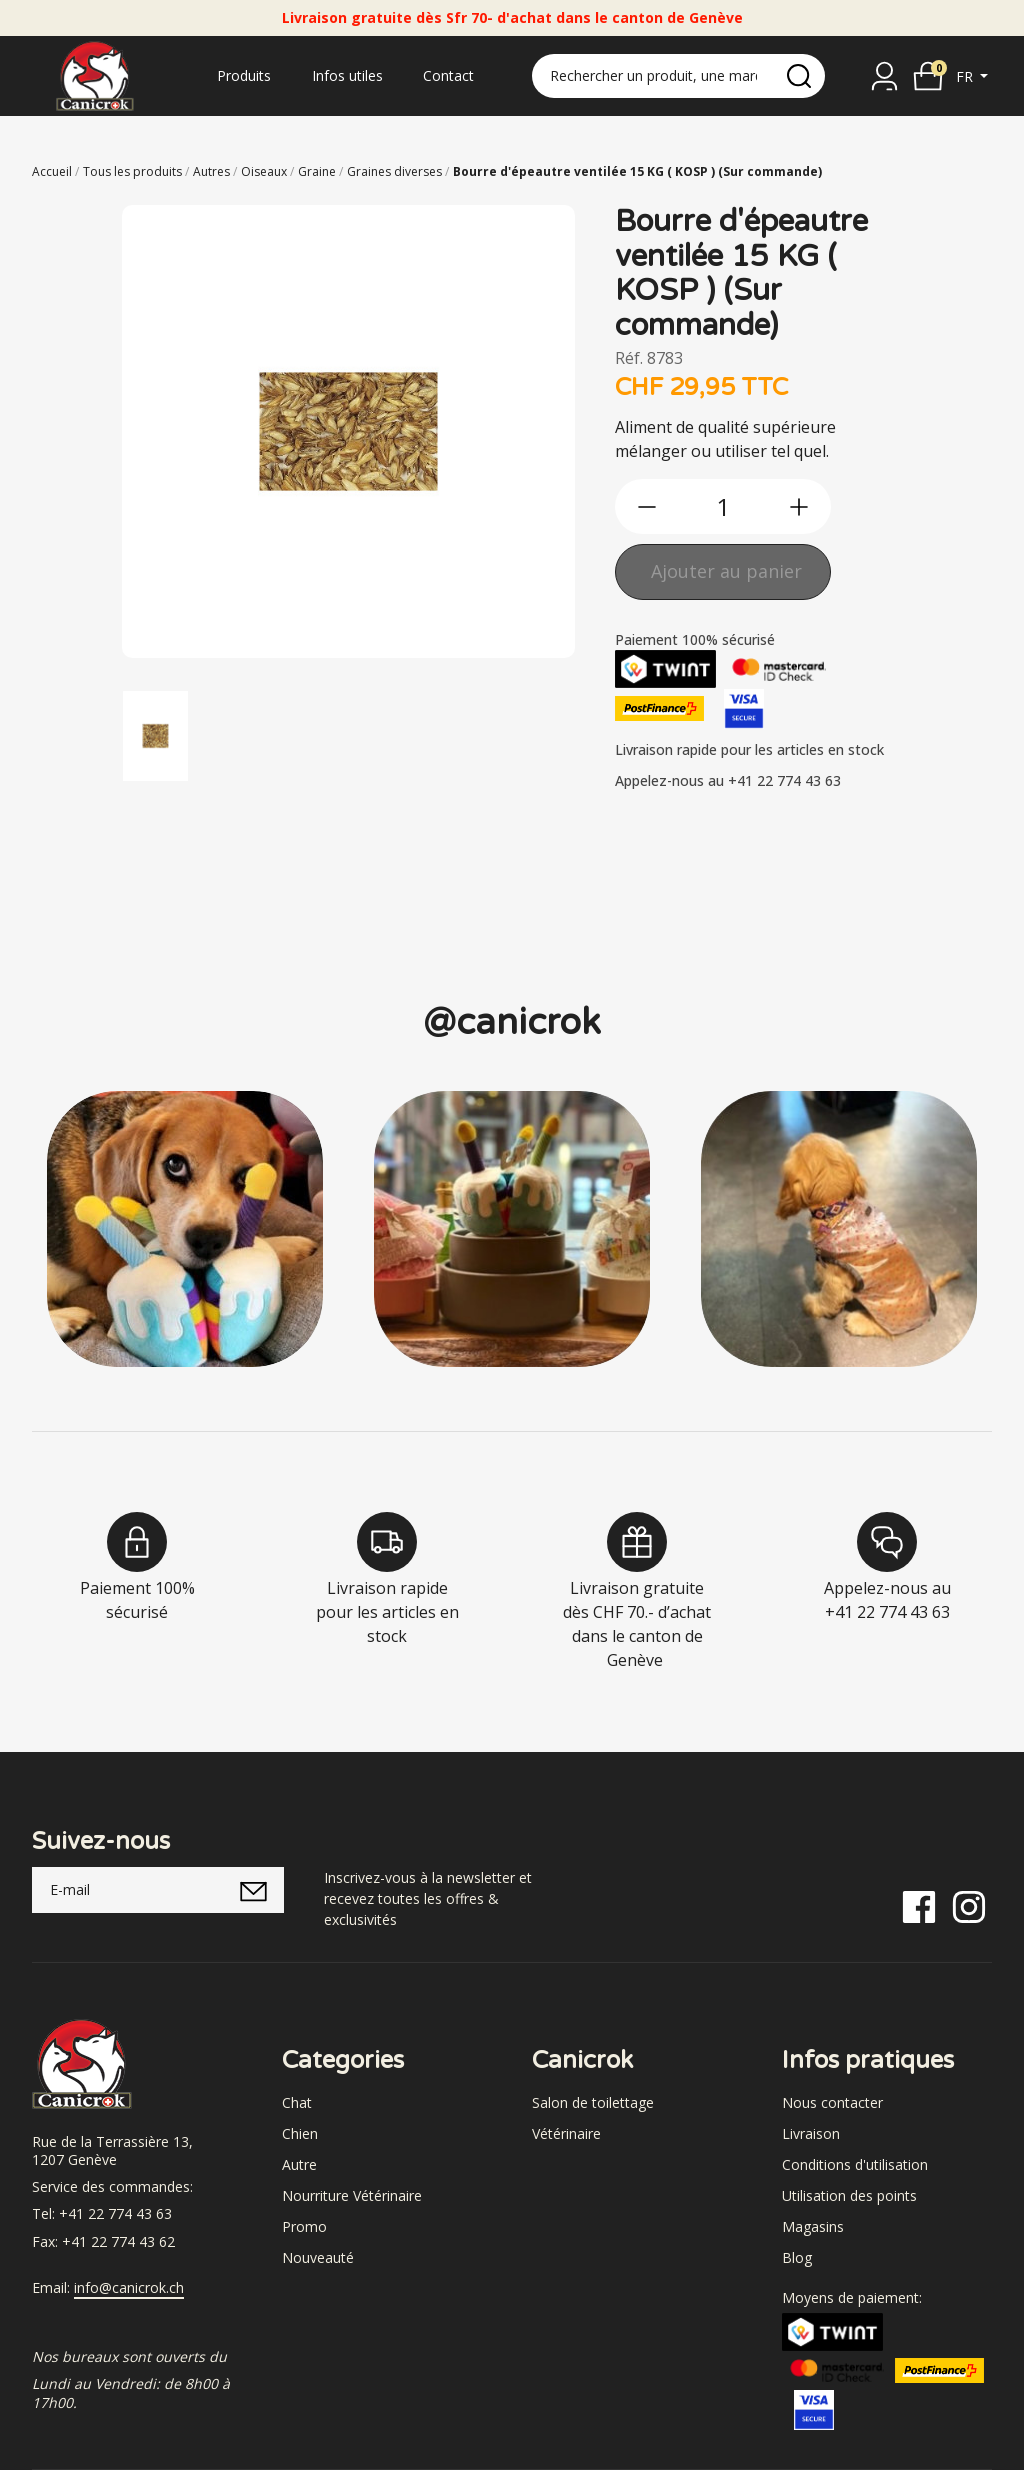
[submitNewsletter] (253, 1890)
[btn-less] (647, 507)
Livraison (811, 2133)
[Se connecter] (884, 76)
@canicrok (512, 1022)
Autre (299, 2164)
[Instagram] (969, 1905)
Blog (797, 2257)
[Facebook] (919, 1905)
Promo (304, 2226)
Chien (300, 2133)
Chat (297, 2102)
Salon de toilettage (593, 2102)
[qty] (723, 506)
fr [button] (966, 76)
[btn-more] (799, 507)
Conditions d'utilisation (855, 2164)
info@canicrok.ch (129, 2288)
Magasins (813, 2226)
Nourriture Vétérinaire (352, 2195)
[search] (799, 76)
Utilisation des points (849, 2195)
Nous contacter (832, 2102)
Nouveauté (318, 2257)
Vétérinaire (566, 2133)
